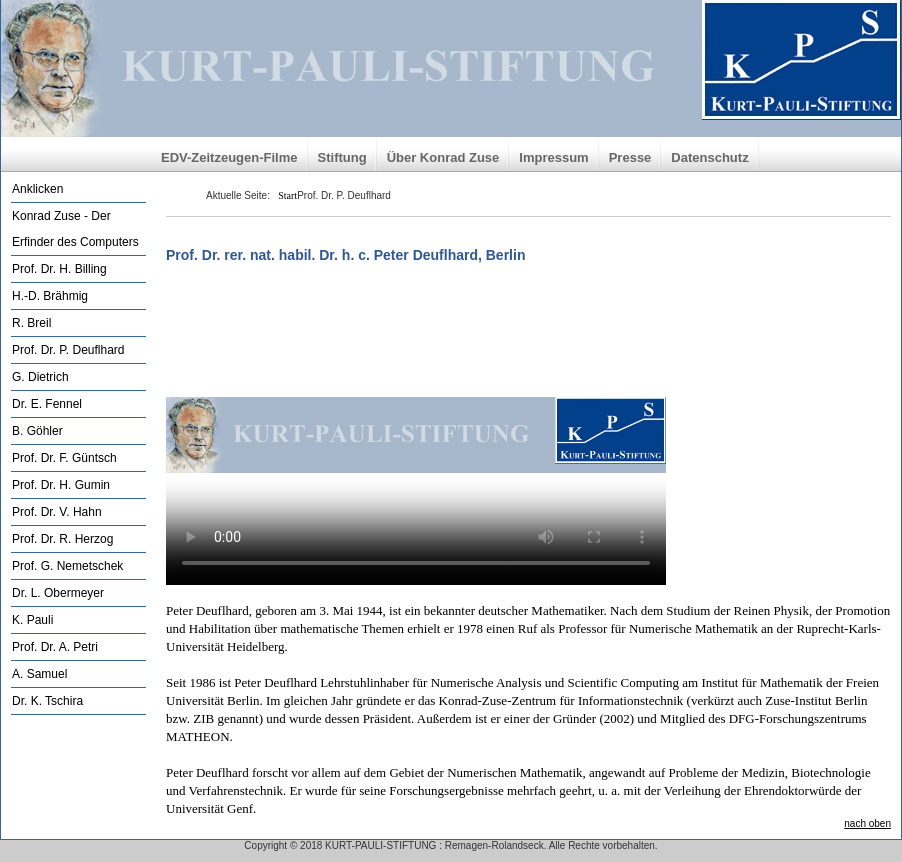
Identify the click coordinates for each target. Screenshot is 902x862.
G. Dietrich (40, 377)
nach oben (867, 823)
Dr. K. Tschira (47, 701)
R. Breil (31, 323)
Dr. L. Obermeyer (58, 593)
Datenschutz (709, 157)
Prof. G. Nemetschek (67, 566)
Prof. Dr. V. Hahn (57, 512)
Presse (630, 157)
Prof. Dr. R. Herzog (62, 539)
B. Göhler (37, 431)
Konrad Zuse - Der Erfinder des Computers (75, 229)
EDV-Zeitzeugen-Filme (229, 157)
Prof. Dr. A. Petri (55, 647)
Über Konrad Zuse (443, 157)
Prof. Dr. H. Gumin (61, 485)
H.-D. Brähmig (50, 296)
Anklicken (37, 189)
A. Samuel (39, 674)
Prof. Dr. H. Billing (59, 269)
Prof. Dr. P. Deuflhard (68, 350)
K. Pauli (32, 620)
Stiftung (342, 157)
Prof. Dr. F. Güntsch (64, 458)
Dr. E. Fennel (47, 404)
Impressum (553, 157)
